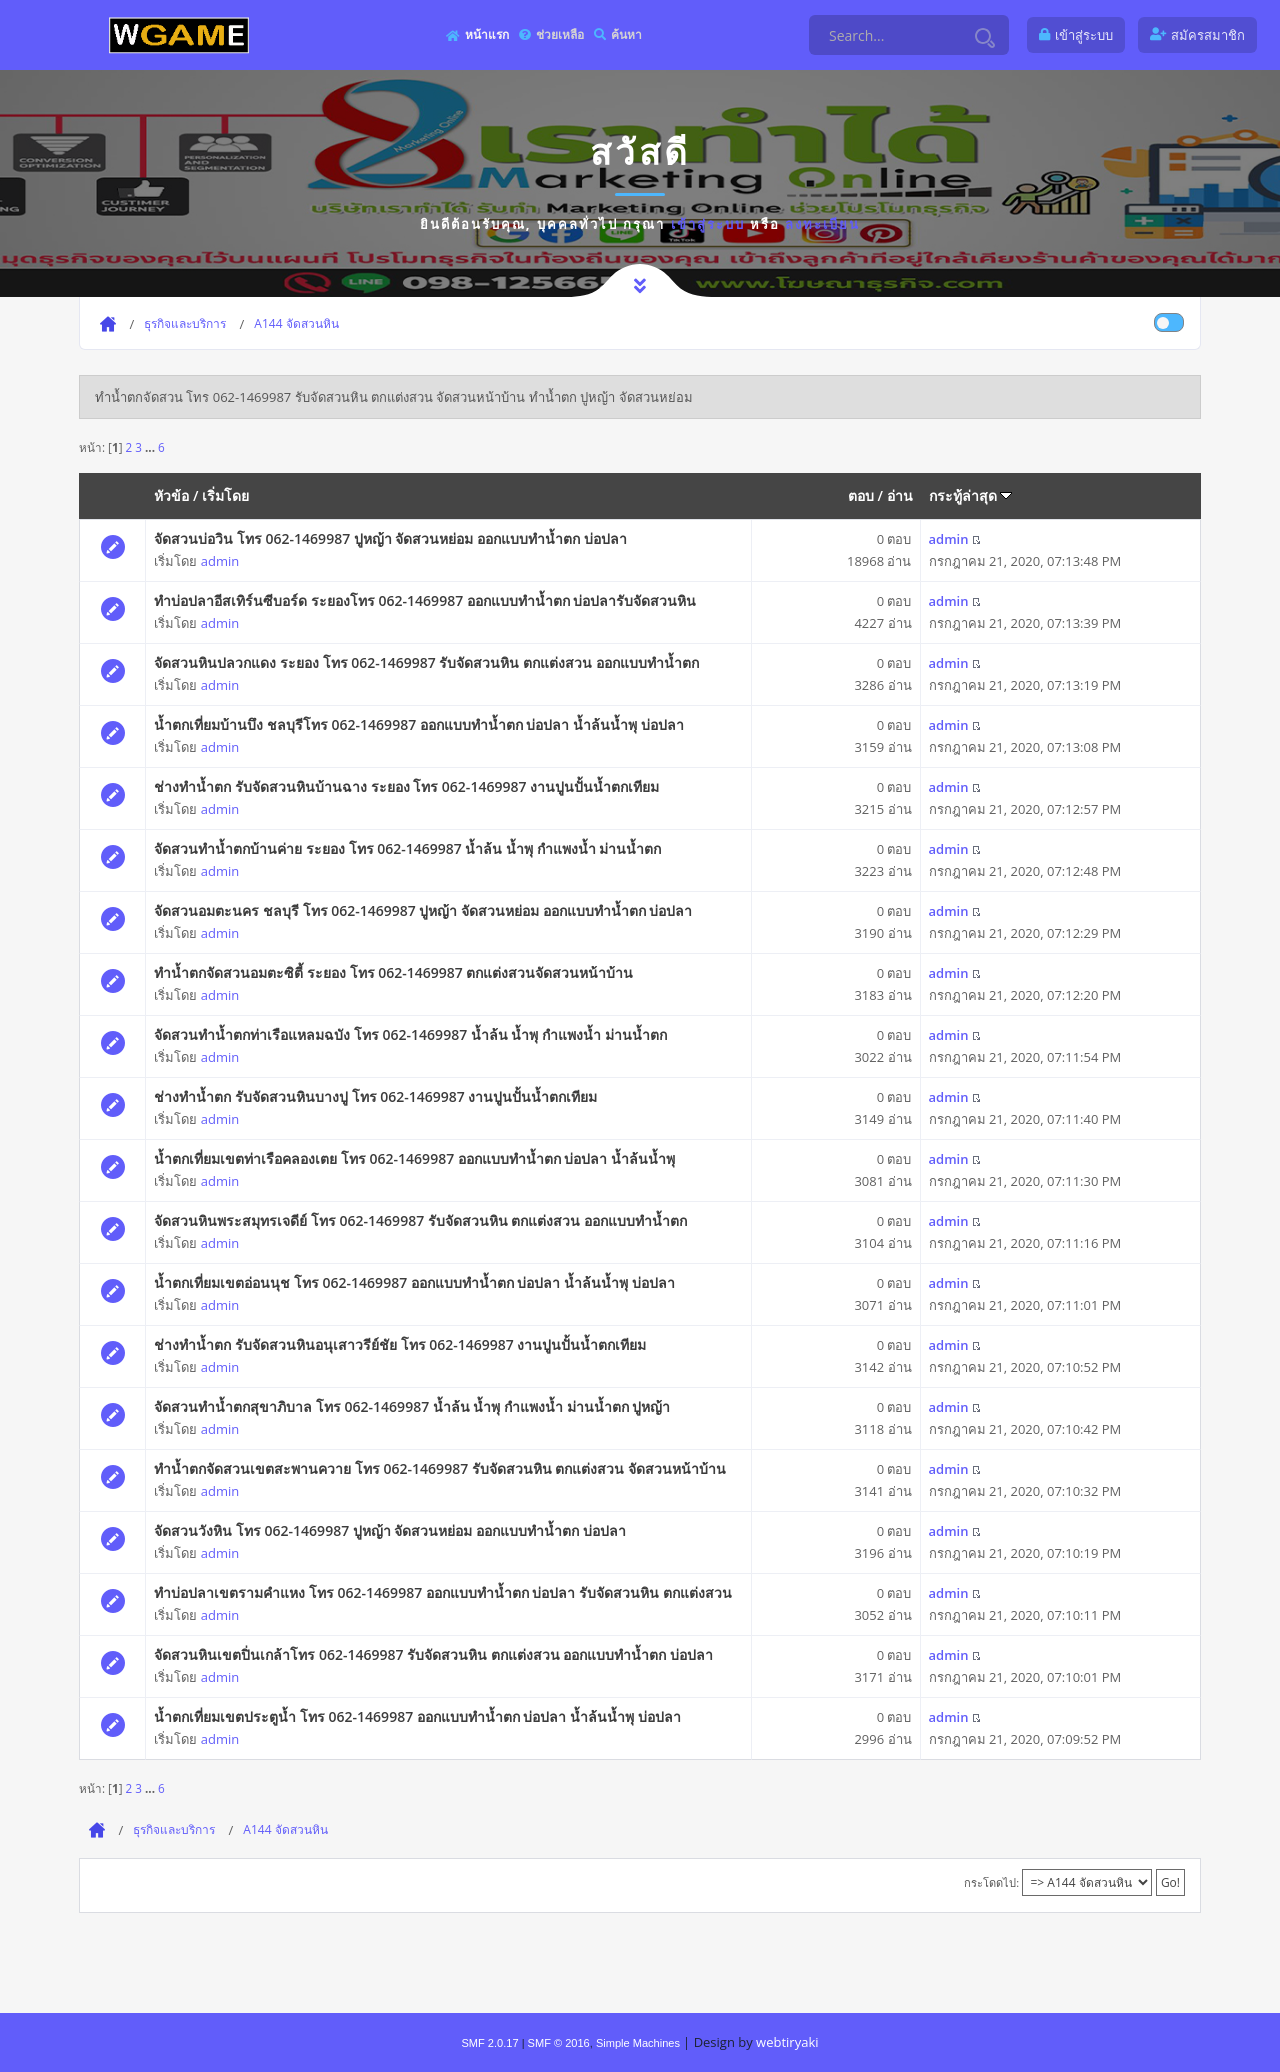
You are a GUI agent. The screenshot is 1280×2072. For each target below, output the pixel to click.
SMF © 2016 (559, 2043)
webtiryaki (787, 2042)
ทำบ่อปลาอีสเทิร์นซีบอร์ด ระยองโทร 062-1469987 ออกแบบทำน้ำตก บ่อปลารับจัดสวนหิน (425, 600)
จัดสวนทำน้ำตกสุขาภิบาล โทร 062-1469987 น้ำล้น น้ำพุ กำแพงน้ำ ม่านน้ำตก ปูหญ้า (412, 1406)
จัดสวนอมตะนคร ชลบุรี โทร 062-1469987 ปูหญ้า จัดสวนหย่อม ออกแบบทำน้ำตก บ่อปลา (423, 910)
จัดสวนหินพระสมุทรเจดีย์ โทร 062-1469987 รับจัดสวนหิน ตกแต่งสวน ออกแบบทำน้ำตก (420, 1220)
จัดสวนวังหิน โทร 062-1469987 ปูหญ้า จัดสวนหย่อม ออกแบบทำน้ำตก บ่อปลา (389, 1530)
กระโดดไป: (991, 1882)
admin (220, 561)
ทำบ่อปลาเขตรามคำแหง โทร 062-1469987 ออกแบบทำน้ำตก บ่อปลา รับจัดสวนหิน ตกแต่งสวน (442, 1592)
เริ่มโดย (225, 495)
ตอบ (861, 495)
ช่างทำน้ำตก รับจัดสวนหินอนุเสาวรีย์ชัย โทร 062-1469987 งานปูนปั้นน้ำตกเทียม (400, 1344)
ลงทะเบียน (822, 224)
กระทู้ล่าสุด (971, 495)
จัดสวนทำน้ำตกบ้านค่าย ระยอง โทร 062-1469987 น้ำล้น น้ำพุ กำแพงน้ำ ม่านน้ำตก (407, 848)
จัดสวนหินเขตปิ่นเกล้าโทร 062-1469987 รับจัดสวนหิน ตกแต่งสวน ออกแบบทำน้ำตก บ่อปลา (433, 1654)
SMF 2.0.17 (489, 2043)
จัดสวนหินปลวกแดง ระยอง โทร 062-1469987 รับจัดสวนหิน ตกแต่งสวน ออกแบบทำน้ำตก (426, 662)
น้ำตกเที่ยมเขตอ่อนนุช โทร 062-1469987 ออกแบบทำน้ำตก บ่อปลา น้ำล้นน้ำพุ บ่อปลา (414, 1282)
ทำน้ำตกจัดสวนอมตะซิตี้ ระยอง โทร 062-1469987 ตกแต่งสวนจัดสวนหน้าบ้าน (393, 972)
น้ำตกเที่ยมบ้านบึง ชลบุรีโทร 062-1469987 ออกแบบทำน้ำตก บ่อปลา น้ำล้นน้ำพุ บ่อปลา (418, 724)
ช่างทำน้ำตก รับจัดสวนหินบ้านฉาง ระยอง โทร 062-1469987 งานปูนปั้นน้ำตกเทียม (406, 786)
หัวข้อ (171, 495)
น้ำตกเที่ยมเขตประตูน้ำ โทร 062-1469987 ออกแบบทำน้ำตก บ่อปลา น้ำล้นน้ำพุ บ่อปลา (417, 1716)
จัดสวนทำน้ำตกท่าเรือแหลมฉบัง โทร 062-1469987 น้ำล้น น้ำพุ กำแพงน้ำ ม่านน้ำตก (410, 1034)
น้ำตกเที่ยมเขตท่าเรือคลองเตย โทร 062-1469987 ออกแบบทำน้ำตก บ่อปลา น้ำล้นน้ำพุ (414, 1158)
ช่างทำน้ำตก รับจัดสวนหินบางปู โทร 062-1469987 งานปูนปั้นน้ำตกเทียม (375, 1096)
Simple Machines (638, 2043)
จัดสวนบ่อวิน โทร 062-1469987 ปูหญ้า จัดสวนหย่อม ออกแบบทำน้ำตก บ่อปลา (390, 538)
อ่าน (900, 495)
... (151, 447)
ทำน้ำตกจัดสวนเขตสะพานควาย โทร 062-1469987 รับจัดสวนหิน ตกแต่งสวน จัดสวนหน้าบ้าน (440, 1468)
